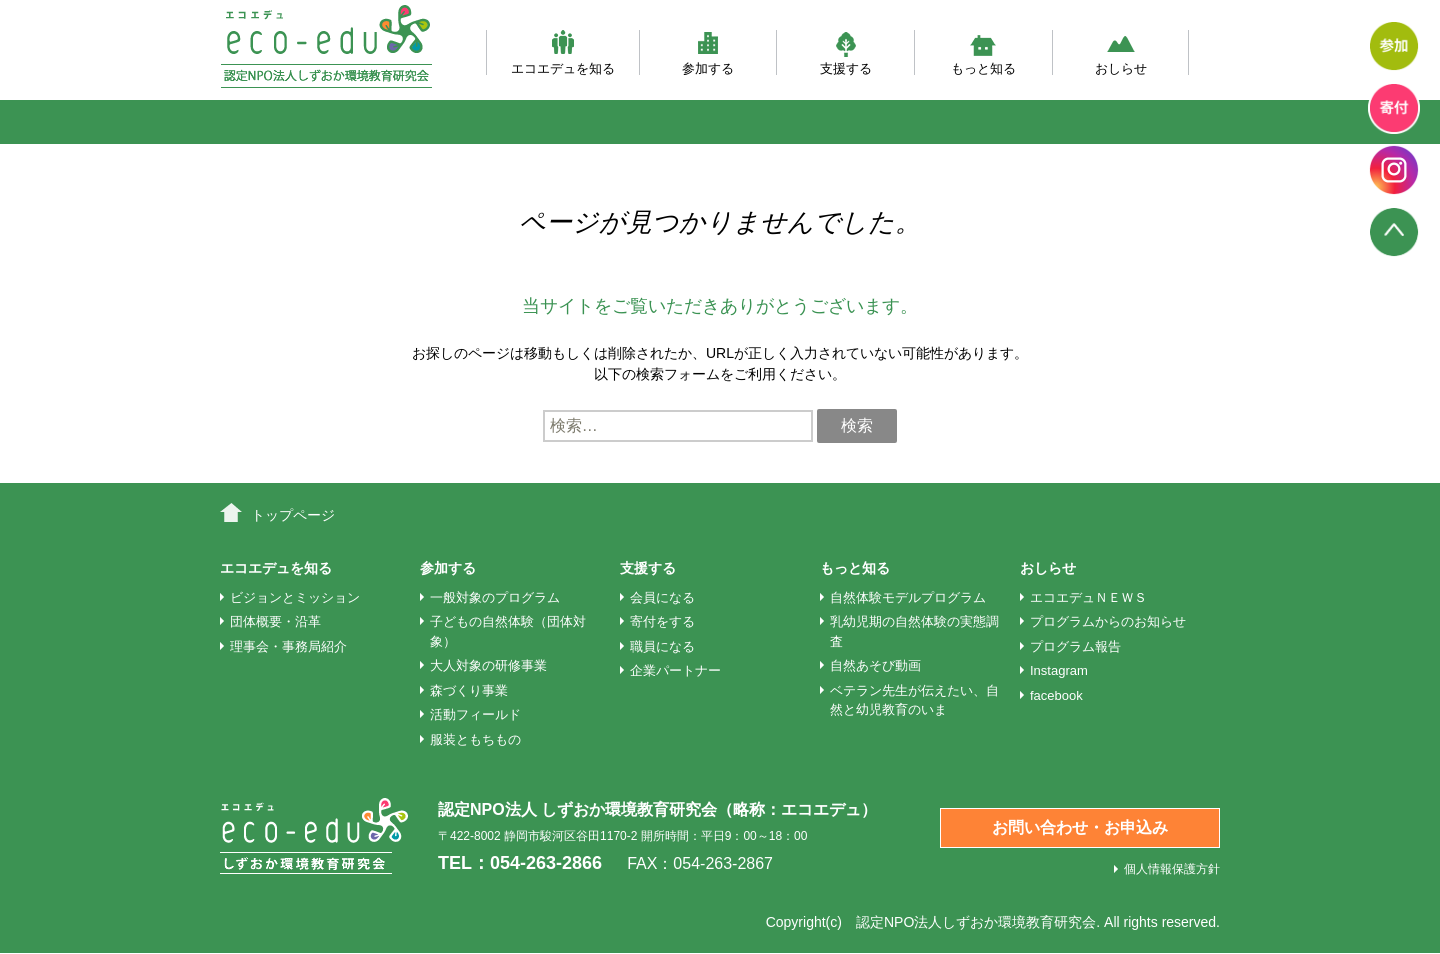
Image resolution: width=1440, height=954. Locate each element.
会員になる (662, 597)
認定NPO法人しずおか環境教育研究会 (976, 922)
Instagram (1059, 670)
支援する (846, 52)
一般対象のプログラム (495, 597)
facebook (1056, 695)
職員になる (662, 646)
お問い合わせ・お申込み (1080, 827)
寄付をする (662, 621)
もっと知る (983, 52)
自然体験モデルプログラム (908, 597)
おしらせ (1121, 52)
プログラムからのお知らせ (1108, 621)
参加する (708, 52)
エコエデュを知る (563, 52)
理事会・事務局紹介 (288, 646)
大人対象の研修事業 (488, 665)
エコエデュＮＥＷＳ (1088, 597)
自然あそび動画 (875, 665)
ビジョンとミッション (295, 597)
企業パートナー (675, 670)
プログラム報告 (1075, 646)
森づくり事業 (469, 690)
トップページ (293, 515)
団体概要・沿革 (275, 621)
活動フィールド (475, 714)
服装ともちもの (475, 739)
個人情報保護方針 (1172, 869)
